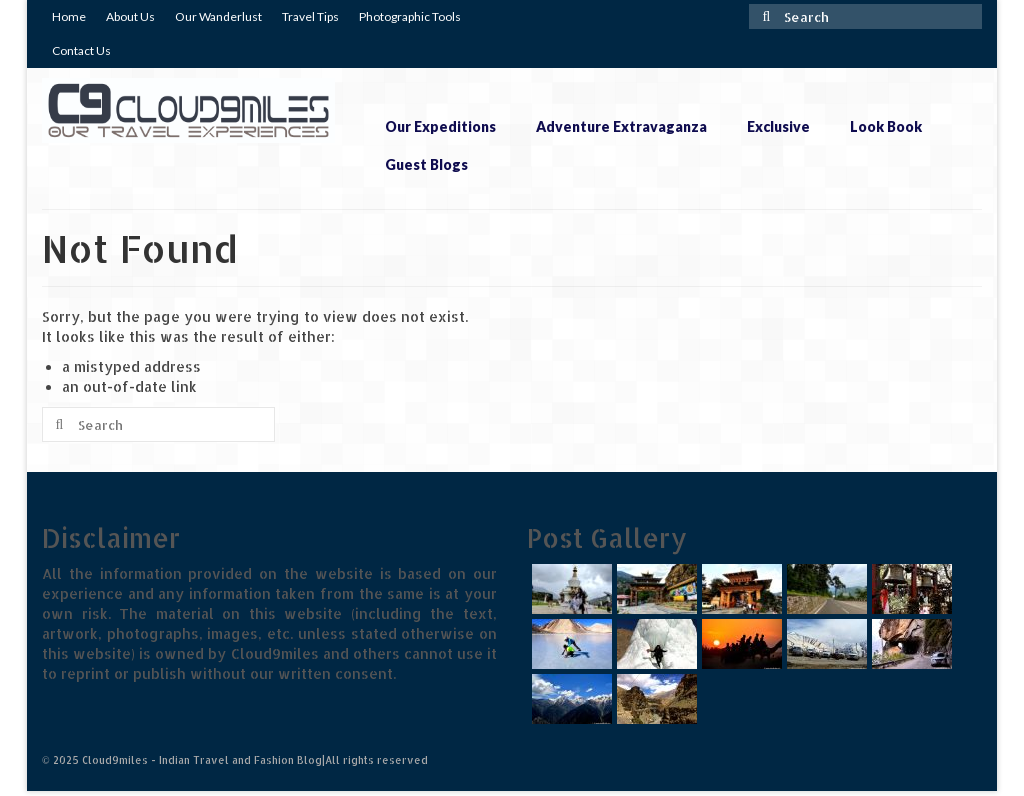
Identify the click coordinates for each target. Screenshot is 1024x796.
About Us (130, 16)
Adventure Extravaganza (621, 126)
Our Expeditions (440, 126)
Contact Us (81, 50)
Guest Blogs (426, 164)
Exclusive (778, 126)
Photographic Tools (410, 16)
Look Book (886, 126)
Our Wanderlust (218, 16)
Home (69, 16)
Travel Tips (310, 16)
